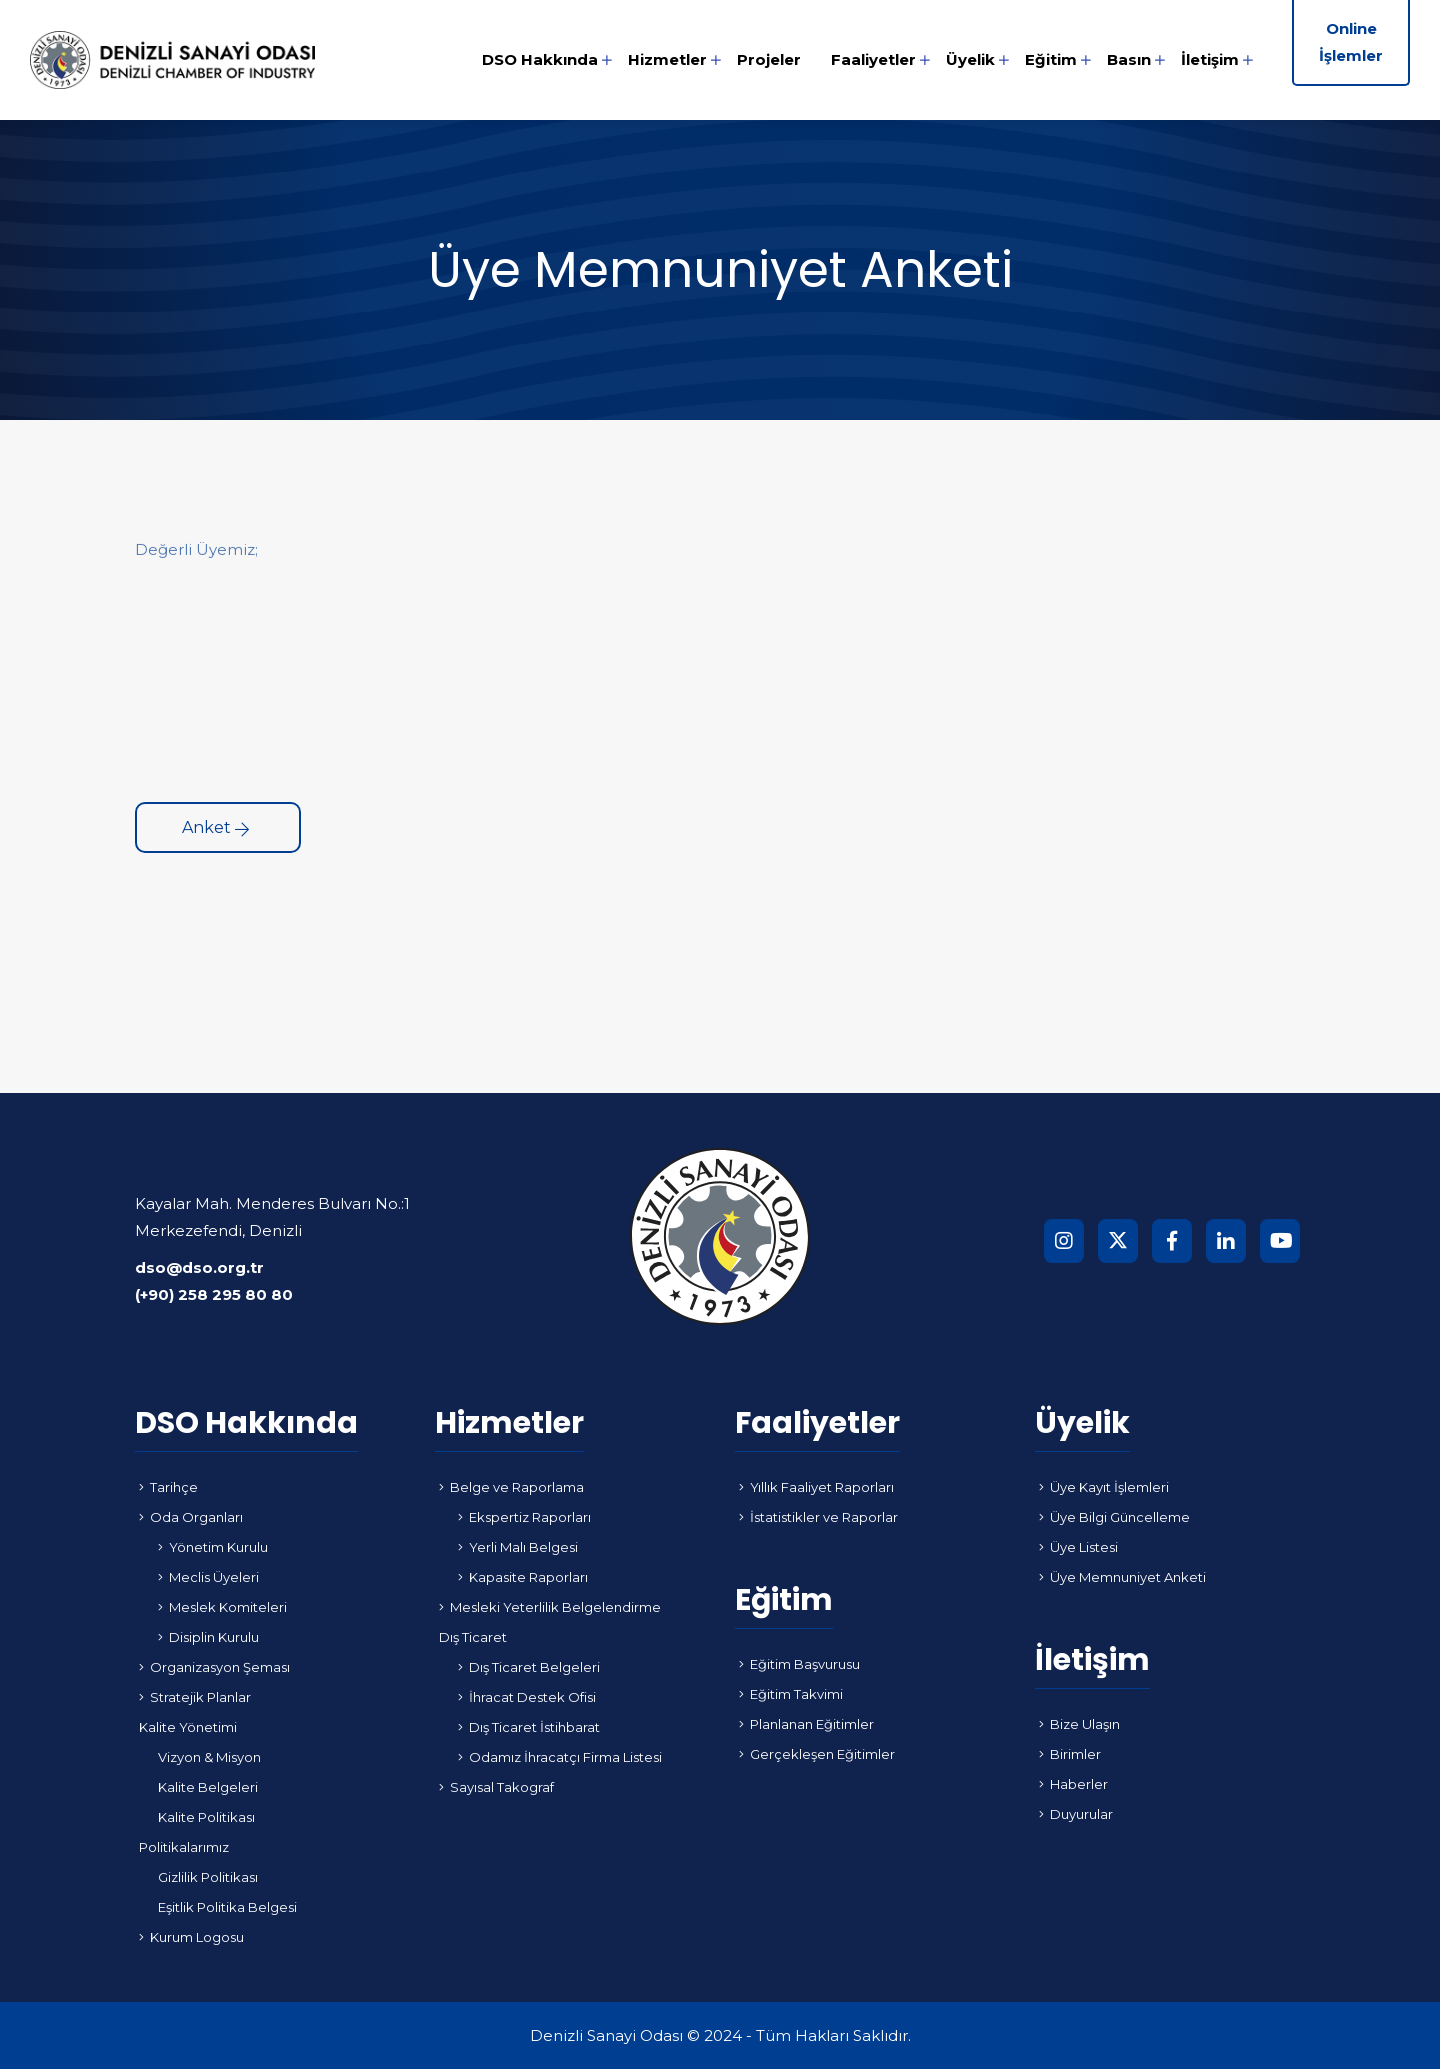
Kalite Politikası (206, 1817)
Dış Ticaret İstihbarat (529, 1727)
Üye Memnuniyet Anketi (1122, 1577)
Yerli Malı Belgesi (518, 1547)
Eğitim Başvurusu (799, 1664)
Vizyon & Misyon (209, 1757)
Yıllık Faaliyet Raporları (816, 1487)
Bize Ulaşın (1079, 1724)
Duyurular (1076, 1814)
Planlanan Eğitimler (806, 1724)
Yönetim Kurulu (213, 1547)
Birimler (1070, 1754)
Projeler (769, 59)
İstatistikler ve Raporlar (818, 1517)
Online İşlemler (1351, 42)
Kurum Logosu (191, 1937)
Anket (215, 827)
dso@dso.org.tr (199, 1267)
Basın (1129, 59)
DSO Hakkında (540, 59)
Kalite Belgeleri (208, 1787)
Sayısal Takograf (496, 1787)
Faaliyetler (873, 59)
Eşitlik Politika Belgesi (227, 1907)
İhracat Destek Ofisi (527, 1697)
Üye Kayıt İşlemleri (1104, 1487)
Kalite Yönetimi (188, 1727)
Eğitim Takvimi (791, 1694)
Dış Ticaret (473, 1637)
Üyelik (970, 59)
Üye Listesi (1078, 1547)
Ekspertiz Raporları (524, 1517)
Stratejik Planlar (195, 1697)
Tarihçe (168, 1487)
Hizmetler (667, 59)
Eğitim (1051, 59)
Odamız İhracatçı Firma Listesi (560, 1757)
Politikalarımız (184, 1847)
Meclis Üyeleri (208, 1577)
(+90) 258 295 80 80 (214, 1294)
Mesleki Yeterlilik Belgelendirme (550, 1607)
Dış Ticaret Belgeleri (529, 1667)
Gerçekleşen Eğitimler (817, 1754)
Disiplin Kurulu (208, 1637)
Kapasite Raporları (523, 1577)
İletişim (1210, 59)
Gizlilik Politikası (208, 1877)
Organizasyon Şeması (214, 1667)
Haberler (1073, 1784)
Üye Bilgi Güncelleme (1114, 1517)
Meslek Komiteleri (222, 1607)
